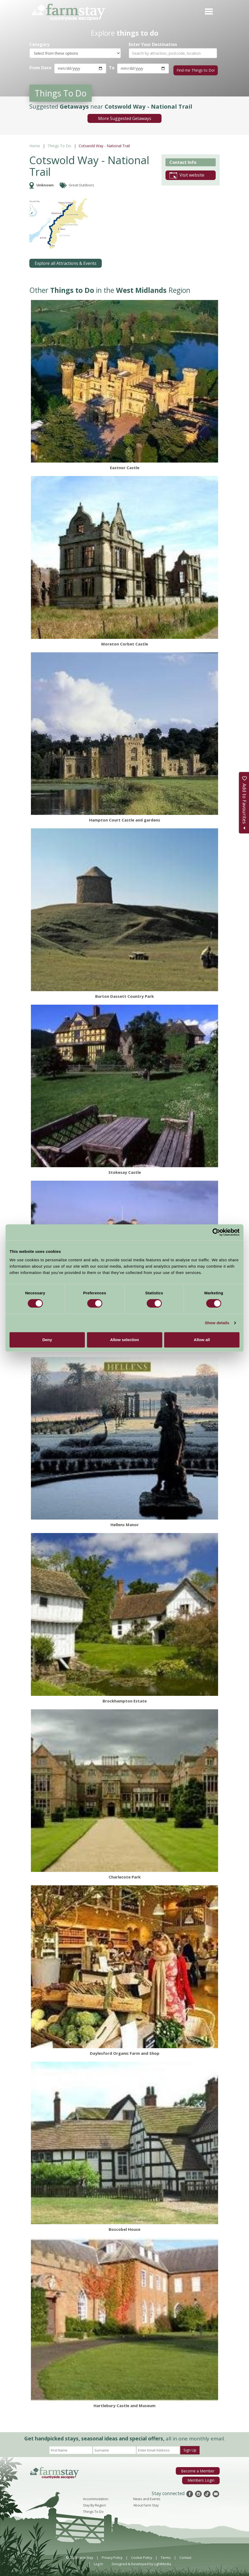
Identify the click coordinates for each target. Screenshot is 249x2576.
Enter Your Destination (153, 44)
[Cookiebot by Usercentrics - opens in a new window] (216, 1232)
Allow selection (124, 1339)
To (111, 68)
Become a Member (199, 2469)
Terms (166, 2556)
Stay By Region (94, 2503)
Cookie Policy (141, 2556)
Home (34, 144)
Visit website (186, 173)
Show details (217, 1323)
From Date (40, 68)
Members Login (202, 2478)
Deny (47, 1339)
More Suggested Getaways (124, 117)
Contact (185, 2556)
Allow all (202, 1339)
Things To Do (59, 144)
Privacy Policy (112, 2556)
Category (39, 44)
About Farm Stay (146, 2503)
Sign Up (189, 2448)
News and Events (146, 2497)
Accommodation (95, 2497)
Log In (98, 2562)
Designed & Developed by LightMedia (141, 2562)
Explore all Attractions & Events (65, 262)
